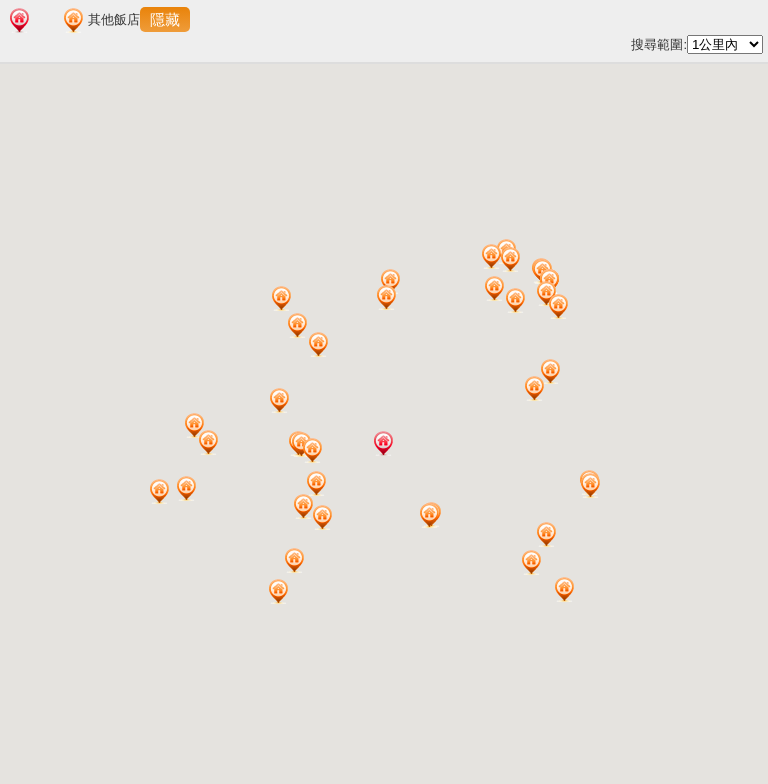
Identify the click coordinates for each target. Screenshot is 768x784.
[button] (383, 443)
